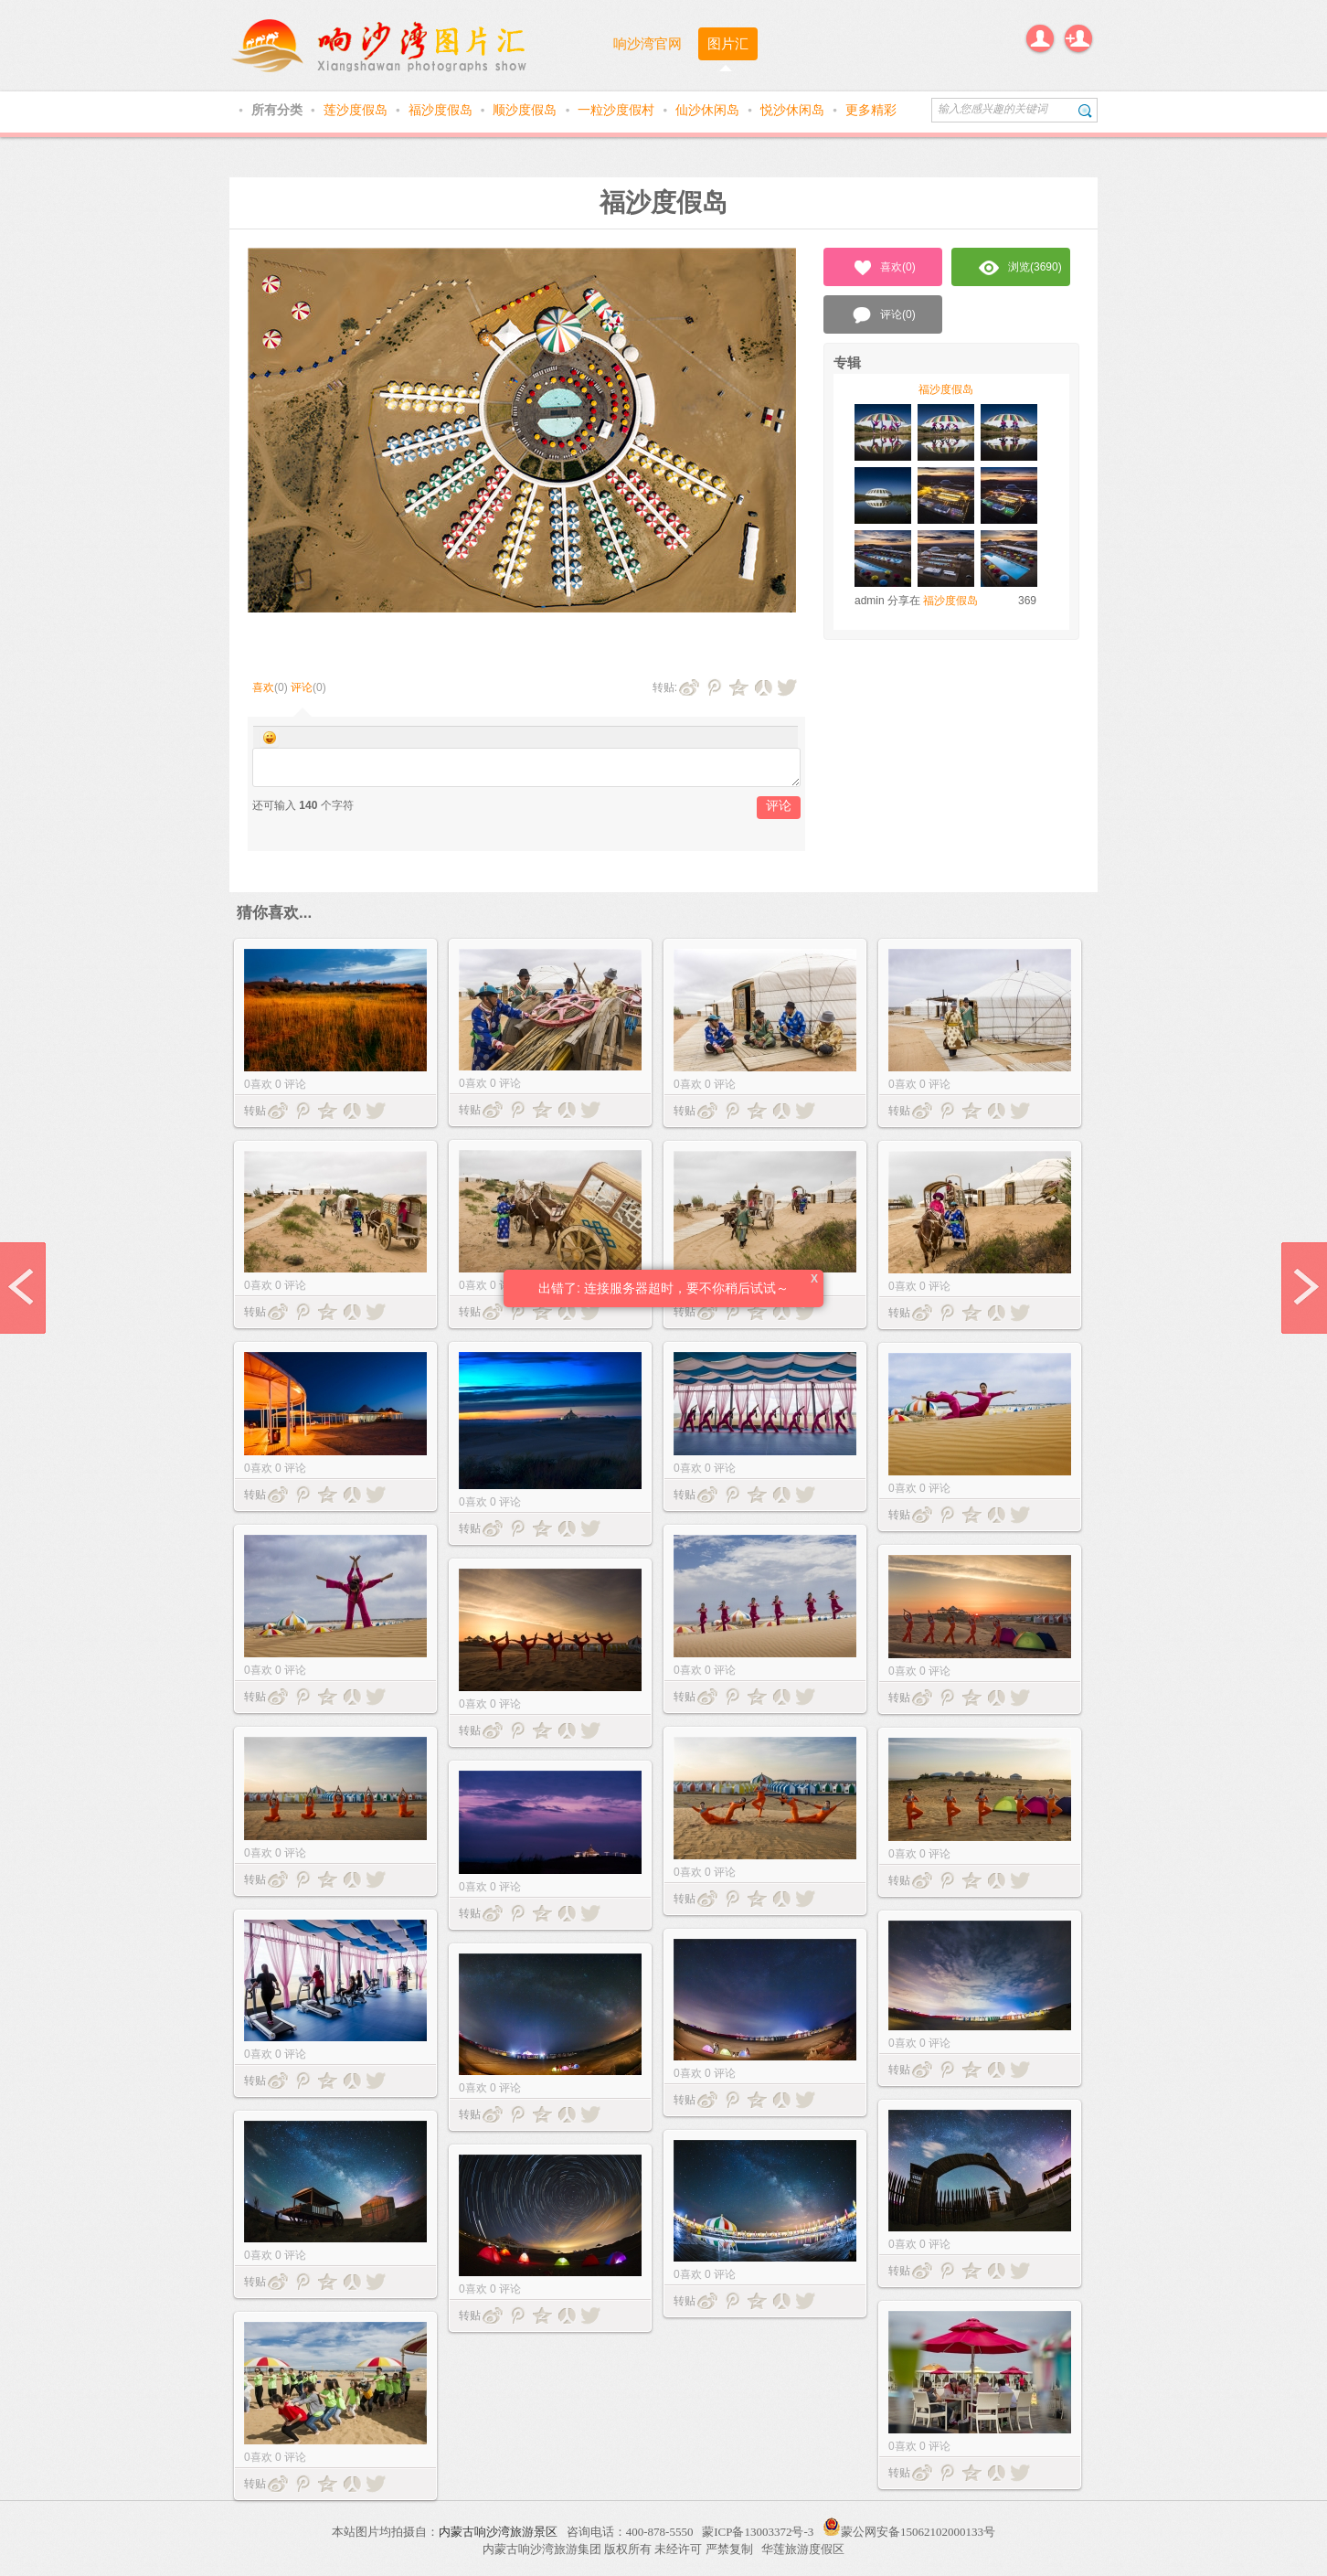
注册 (1078, 38)
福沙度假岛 (442, 109)
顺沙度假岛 (526, 109)
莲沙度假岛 (357, 109)
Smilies (269, 738)
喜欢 (263, 687)
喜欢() (883, 268)
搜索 (1085, 110)
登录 (1040, 38)
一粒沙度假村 (618, 109)
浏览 (1020, 268)
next (1304, 1288)
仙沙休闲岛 (709, 109)
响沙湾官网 (647, 43)
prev (23, 1288)
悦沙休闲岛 (794, 109)
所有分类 (278, 109)
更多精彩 (871, 109)
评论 (302, 687)
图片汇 (727, 43)
